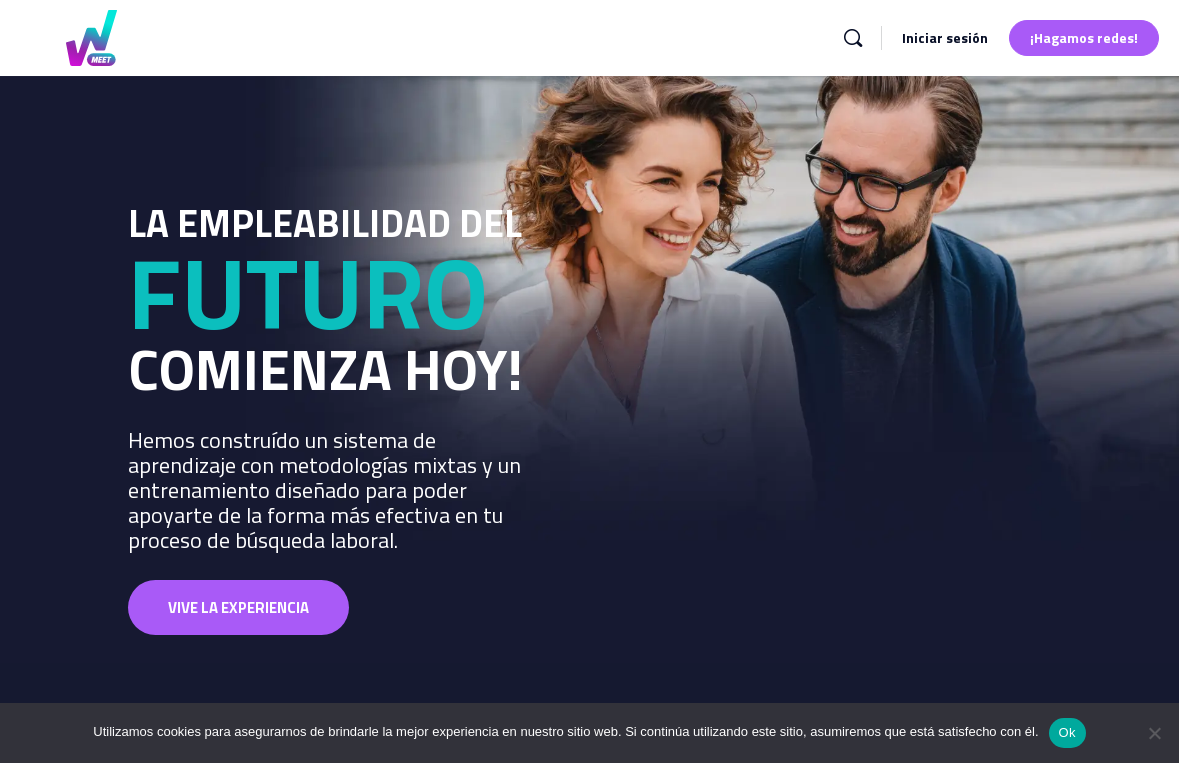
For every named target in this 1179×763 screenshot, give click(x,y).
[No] (1154, 733)
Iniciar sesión (945, 37)
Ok (1067, 732)
